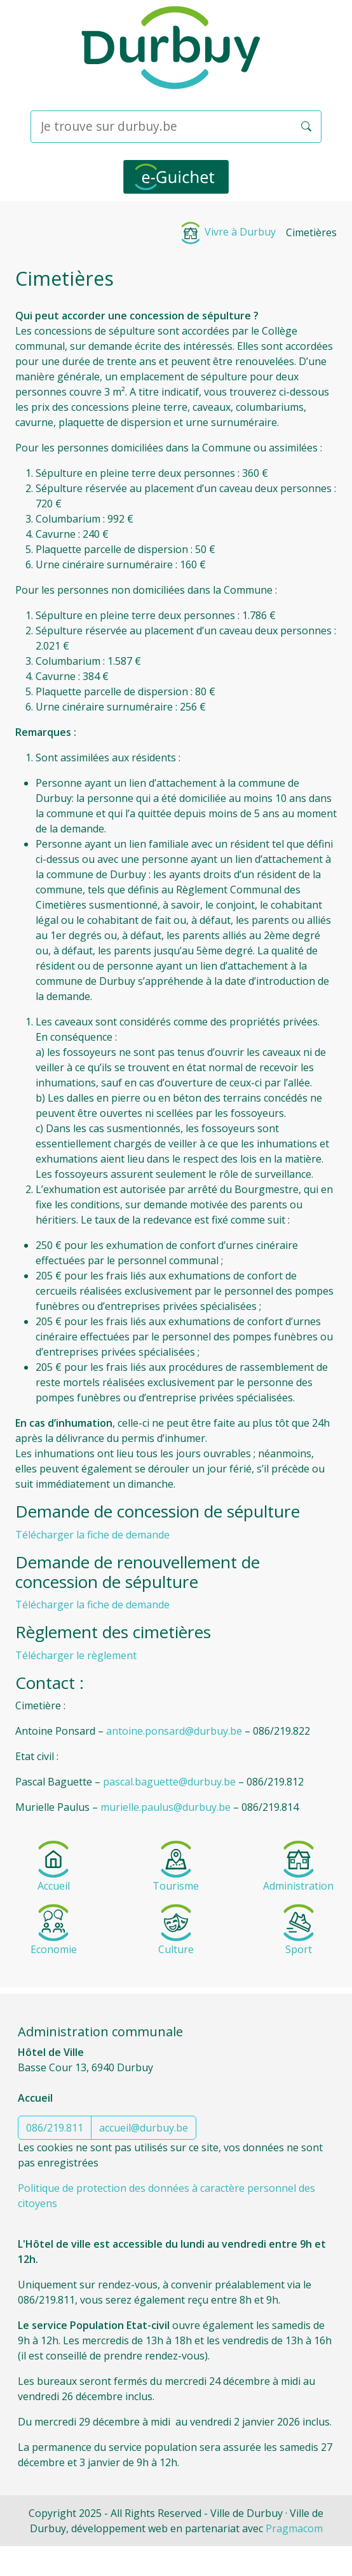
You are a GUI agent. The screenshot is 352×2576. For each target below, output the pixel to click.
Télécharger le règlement (76, 1655)
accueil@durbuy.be (143, 2128)
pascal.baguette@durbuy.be (169, 1782)
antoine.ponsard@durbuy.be (174, 1731)
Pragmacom (294, 2528)
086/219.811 (54, 2128)
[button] (306, 126)
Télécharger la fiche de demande (92, 1535)
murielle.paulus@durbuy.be (165, 1807)
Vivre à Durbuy (227, 232)
